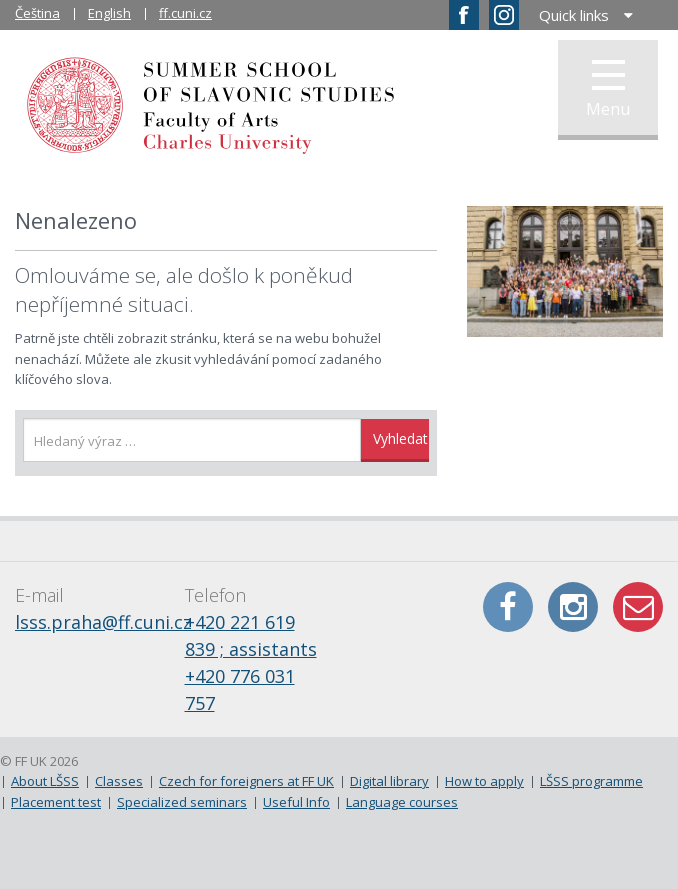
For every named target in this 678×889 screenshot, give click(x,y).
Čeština (37, 13)
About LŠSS (45, 781)
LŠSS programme (591, 781)
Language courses (402, 802)
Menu (608, 90)
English (109, 13)
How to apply (484, 781)
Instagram (573, 607)
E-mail (638, 607)
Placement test (56, 802)
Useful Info (296, 802)
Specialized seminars (182, 802)
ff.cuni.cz (185, 13)
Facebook (508, 607)
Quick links (574, 15)
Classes (119, 781)
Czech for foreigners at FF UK (246, 781)
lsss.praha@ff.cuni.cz (103, 622)
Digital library (389, 781)
